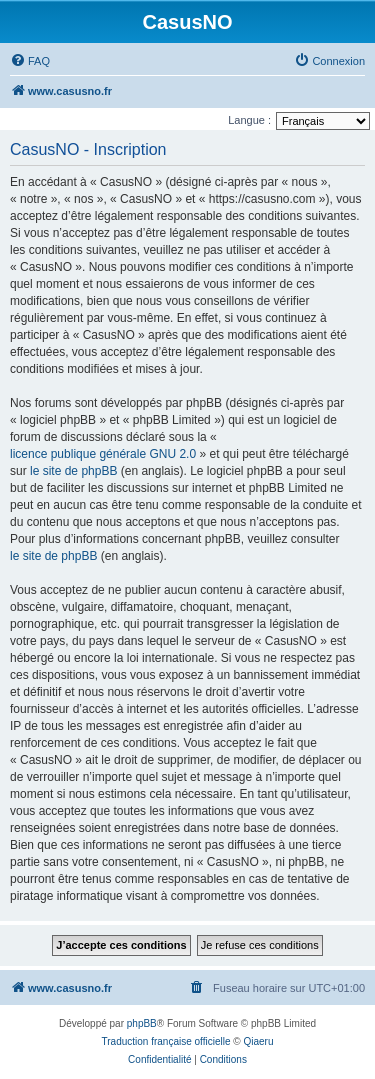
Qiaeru (258, 1041)
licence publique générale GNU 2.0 (103, 454)
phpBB (142, 1023)
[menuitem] (30, 61)
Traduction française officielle (166, 1041)
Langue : (249, 120)
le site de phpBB (73, 471)
